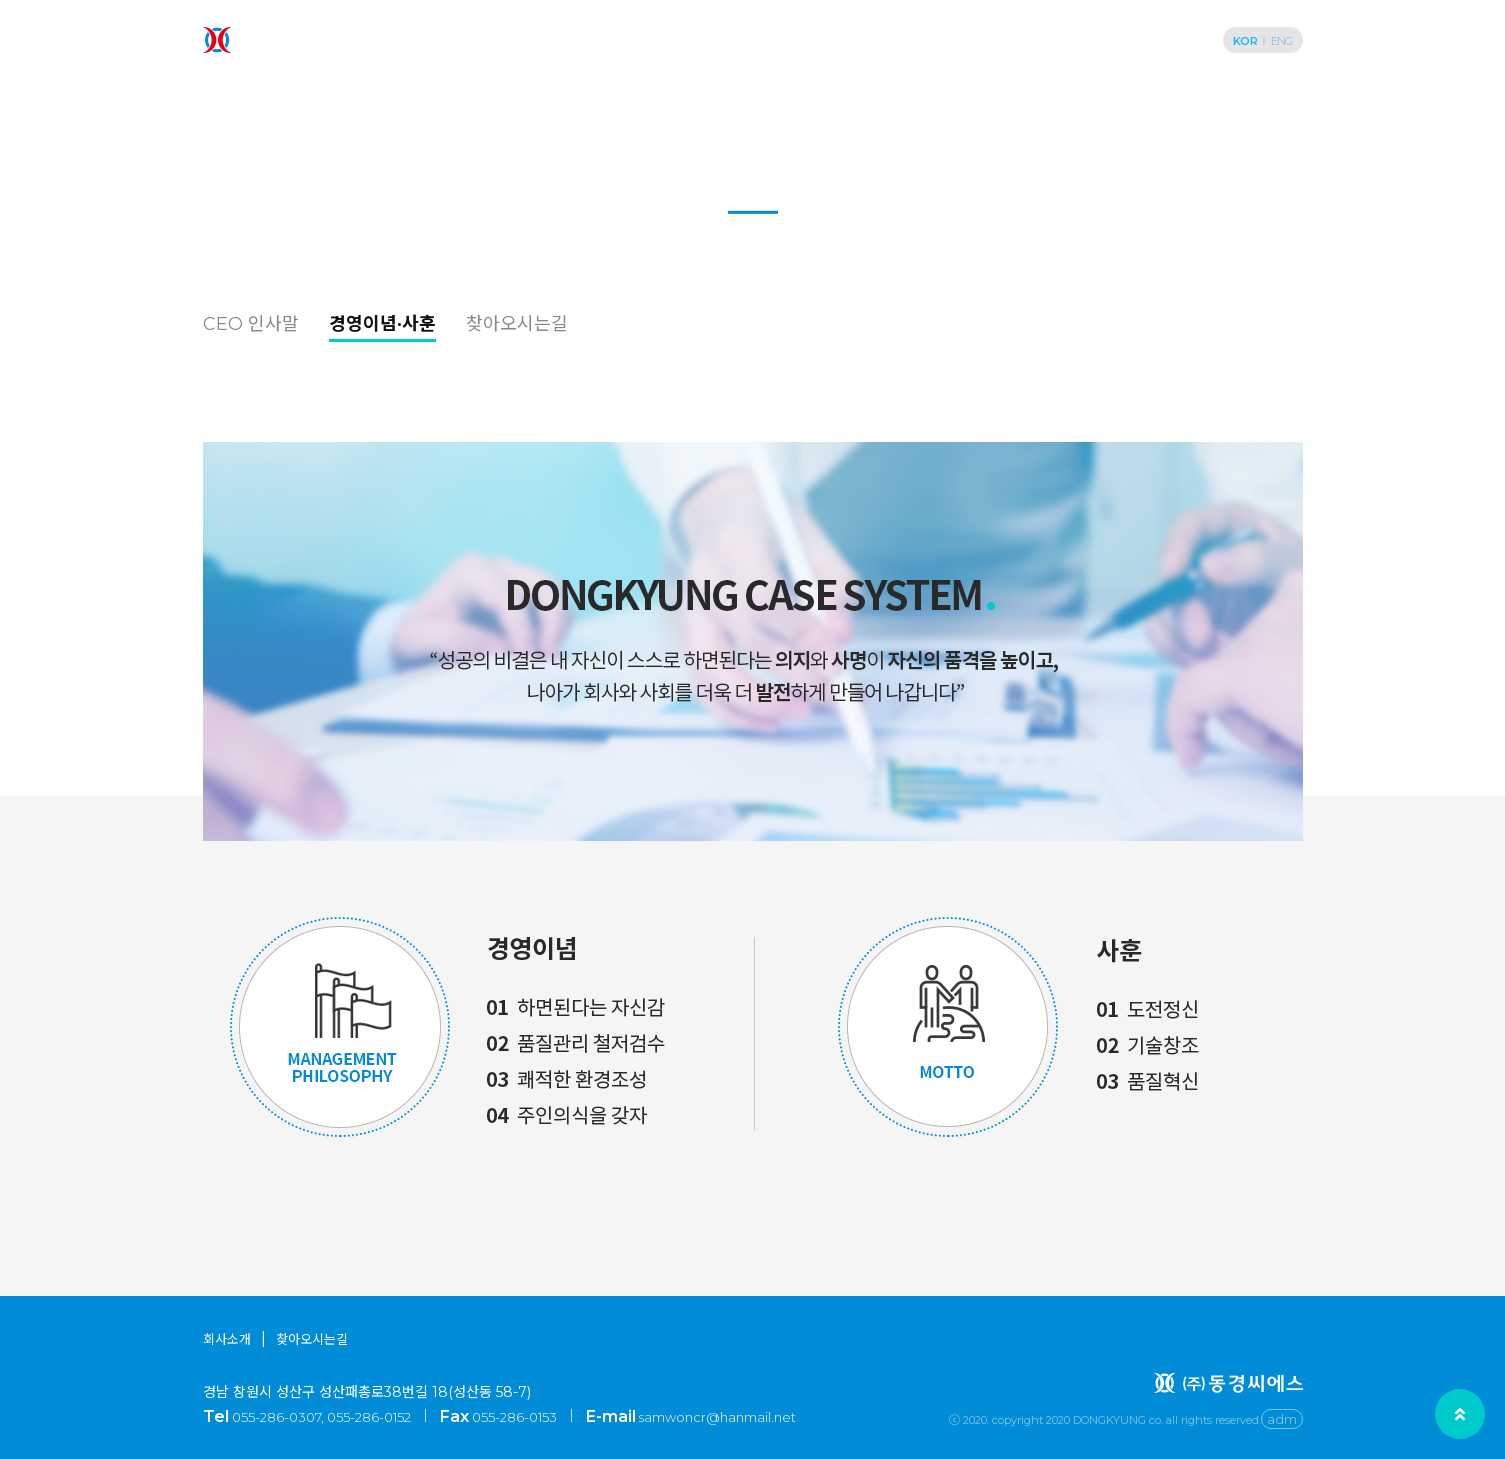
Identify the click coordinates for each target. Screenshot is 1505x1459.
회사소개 (627, 40)
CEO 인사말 (251, 324)
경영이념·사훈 (382, 324)
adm (1282, 1419)
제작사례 (843, 40)
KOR (1245, 41)
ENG (1282, 41)
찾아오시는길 (517, 324)
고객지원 (1095, 40)
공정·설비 (969, 40)
